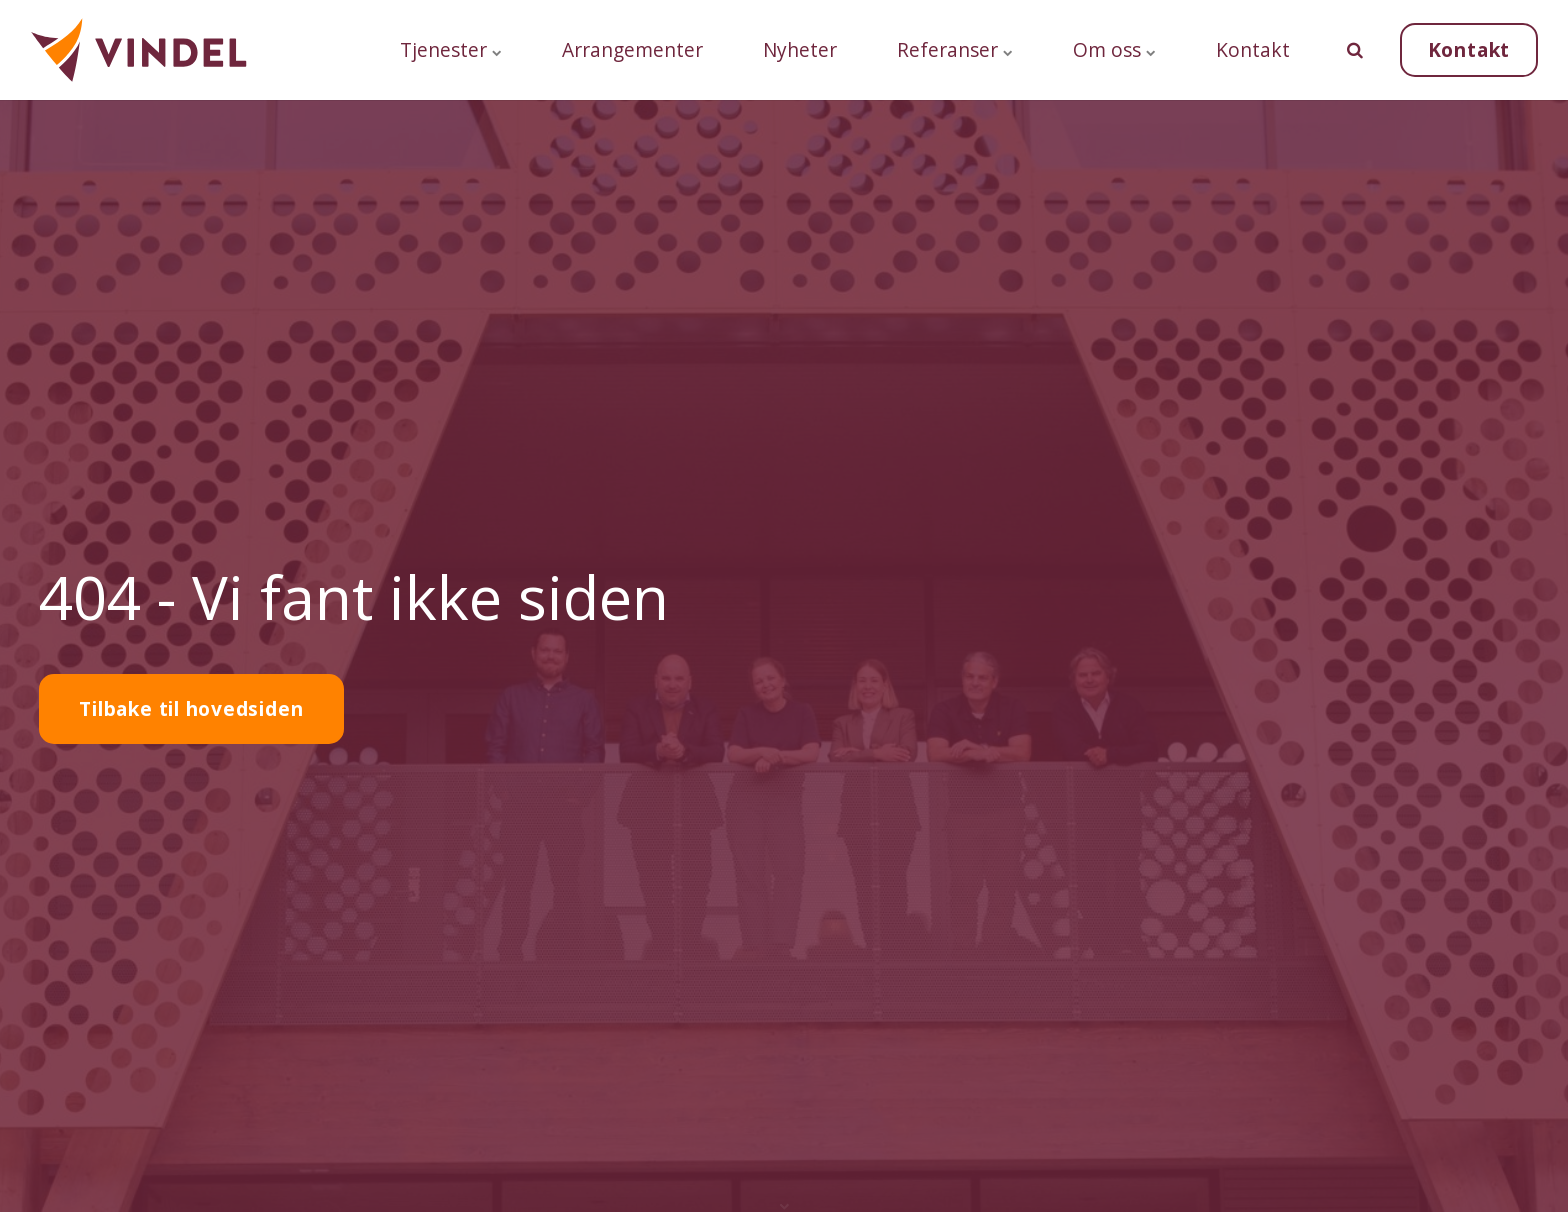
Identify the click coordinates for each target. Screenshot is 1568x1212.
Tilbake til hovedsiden (191, 708)
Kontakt (1253, 49)
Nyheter (800, 49)
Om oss (1114, 49)
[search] (1355, 50)
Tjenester (451, 49)
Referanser (955, 49)
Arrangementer (632, 49)
